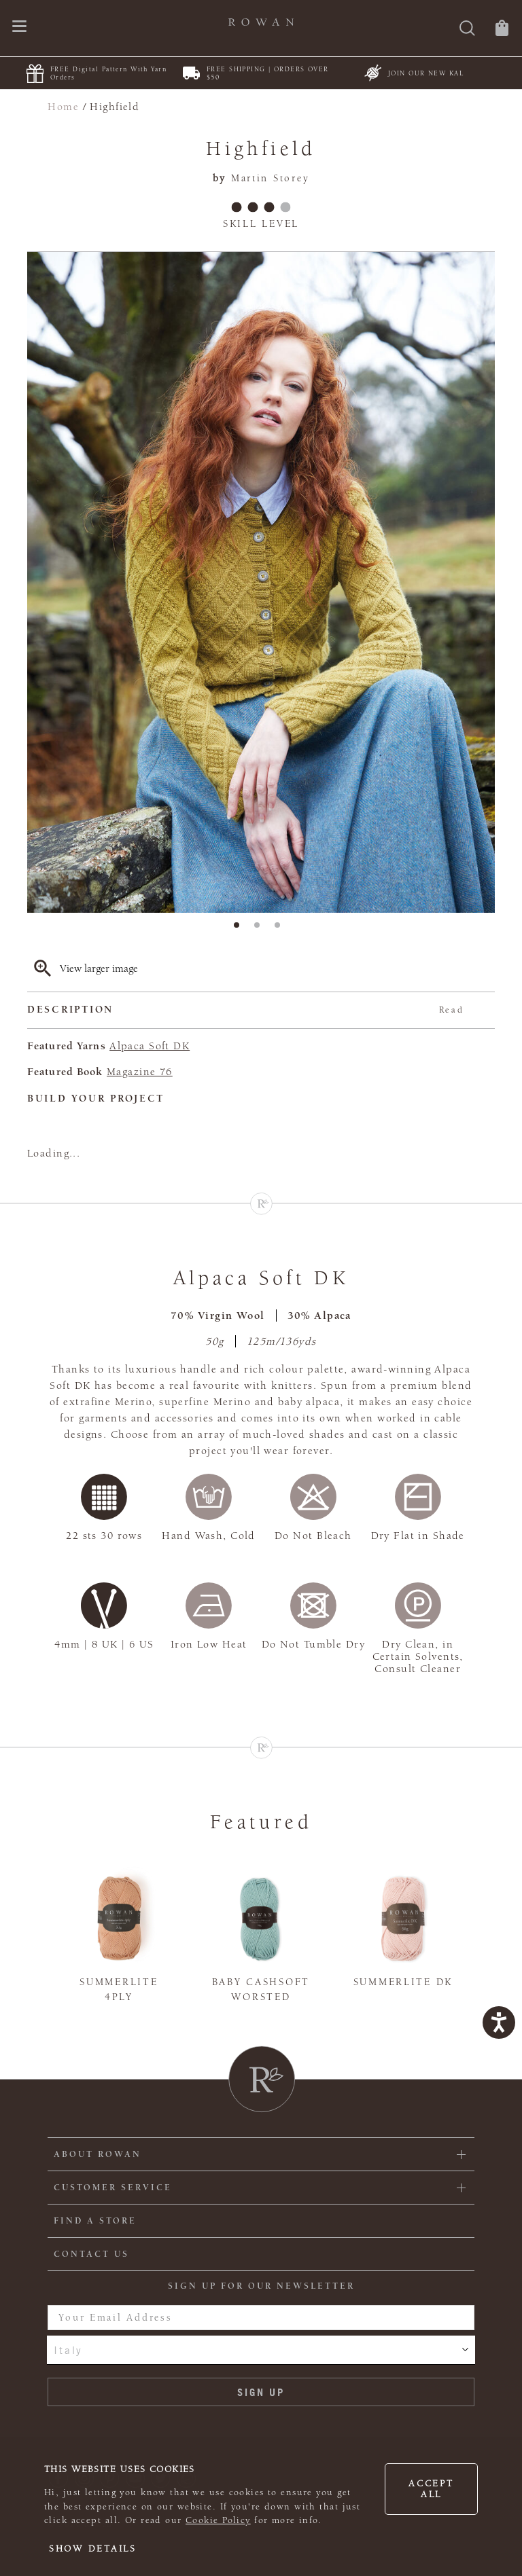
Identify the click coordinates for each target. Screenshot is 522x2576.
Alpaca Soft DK (149, 1046)
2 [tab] (261, 929)
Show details (93, 2548)
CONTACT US (91, 2254)
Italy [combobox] (68, 2350)
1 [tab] (240, 929)
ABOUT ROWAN (97, 2154)
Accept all (430, 2489)
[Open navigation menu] (19, 27)
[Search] (467, 29)
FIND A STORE (95, 2221)
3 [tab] (281, 929)
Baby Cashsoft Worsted (261, 1989)
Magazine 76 (140, 1072)
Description (245, 1010)
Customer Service (113, 2187)
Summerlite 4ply (119, 1989)
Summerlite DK (403, 1982)
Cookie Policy (218, 2520)
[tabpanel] (261, 582)
